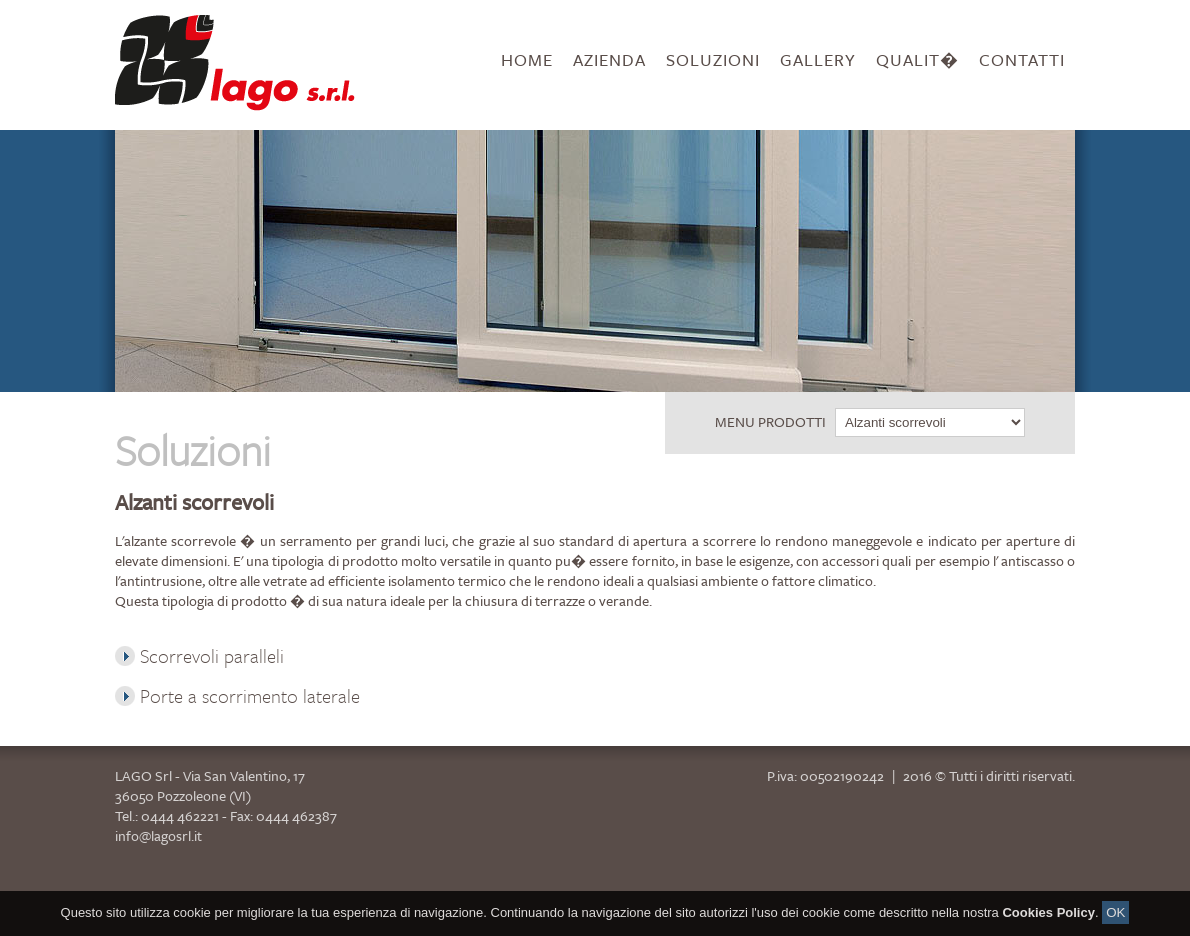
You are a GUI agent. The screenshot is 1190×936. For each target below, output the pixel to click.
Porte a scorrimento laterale (237, 695)
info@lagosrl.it (158, 835)
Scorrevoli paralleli (199, 655)
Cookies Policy (1048, 924)
